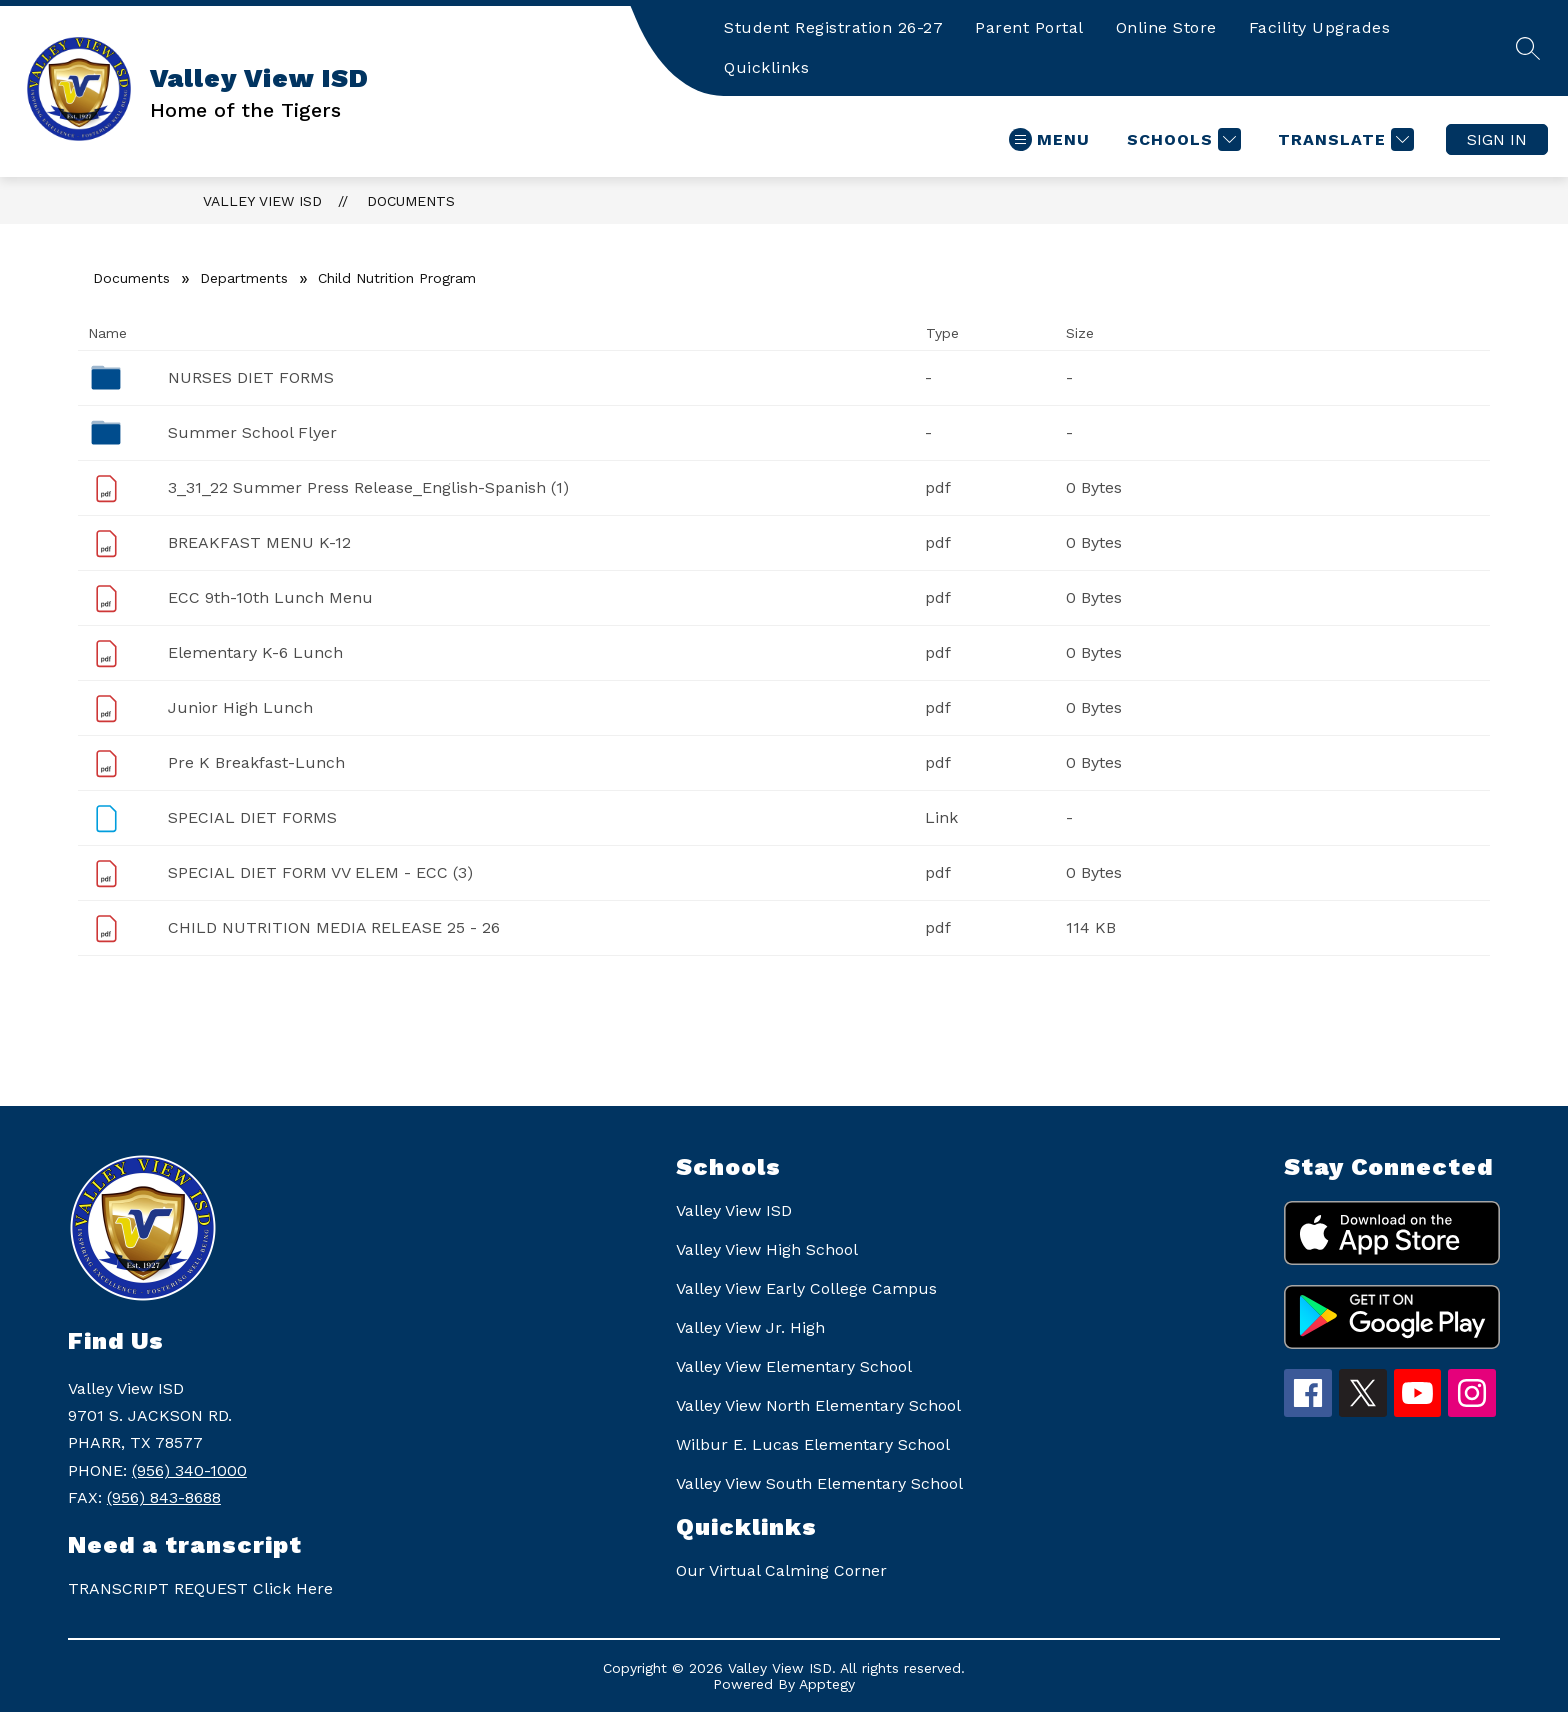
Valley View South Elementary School (819, 1483)
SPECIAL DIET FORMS (252, 817)
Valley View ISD (262, 201)
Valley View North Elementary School (818, 1405)
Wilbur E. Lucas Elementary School (813, 1444)
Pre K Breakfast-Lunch (256, 762)
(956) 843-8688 (164, 1497)
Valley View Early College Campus (806, 1288)
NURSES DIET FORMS (251, 377)
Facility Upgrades (1320, 27)
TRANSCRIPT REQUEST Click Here (200, 1588)
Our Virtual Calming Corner (781, 1570)
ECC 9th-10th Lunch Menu (270, 597)
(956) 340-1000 (189, 1470)
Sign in (1497, 139)
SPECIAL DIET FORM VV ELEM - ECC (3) (320, 872)
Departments (244, 278)
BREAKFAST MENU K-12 (259, 542)
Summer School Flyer (252, 432)
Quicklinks (766, 67)
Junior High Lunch (240, 707)
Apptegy (827, 1684)
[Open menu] (1049, 139)
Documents (411, 201)
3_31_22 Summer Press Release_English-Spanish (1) (368, 487)
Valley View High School (767, 1249)
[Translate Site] (1343, 139)
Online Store (1166, 27)
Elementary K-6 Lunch (255, 652)
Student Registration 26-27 (833, 27)
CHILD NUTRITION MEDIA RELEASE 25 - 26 (334, 927)
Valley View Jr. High (750, 1327)
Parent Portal (1029, 27)
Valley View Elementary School (794, 1366)
